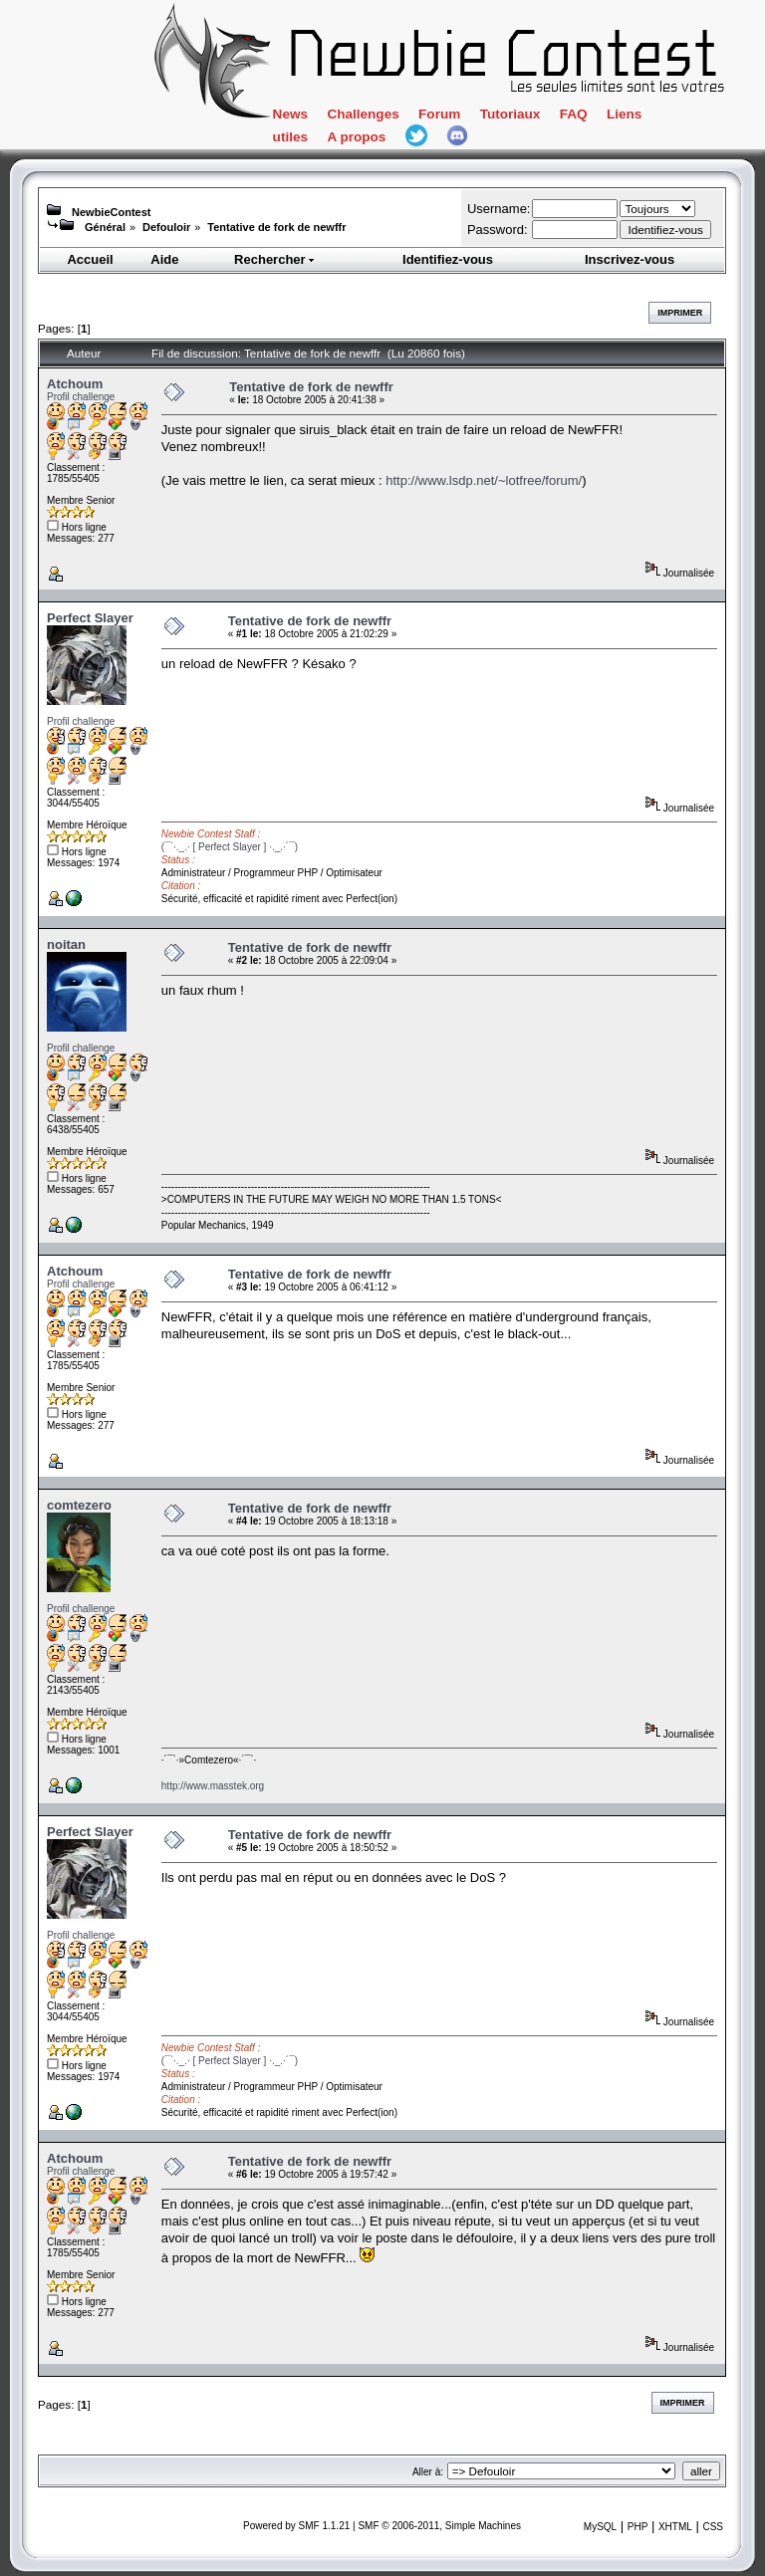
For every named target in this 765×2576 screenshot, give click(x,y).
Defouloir (166, 227)
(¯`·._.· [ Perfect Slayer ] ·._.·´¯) (229, 846)
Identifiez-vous (447, 259)
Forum (439, 114)
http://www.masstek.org (212, 1785)
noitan (66, 944)
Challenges (362, 114)
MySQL (600, 2526)
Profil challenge (81, 396)
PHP (638, 2526)
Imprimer (679, 313)
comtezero (79, 1505)
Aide (164, 259)
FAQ (574, 114)
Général (105, 227)
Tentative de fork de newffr (276, 227)
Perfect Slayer (90, 617)
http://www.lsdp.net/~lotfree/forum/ (483, 480)
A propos (356, 136)
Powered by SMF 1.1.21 (296, 2525)
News (290, 114)
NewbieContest (111, 212)
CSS (712, 2526)
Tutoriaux (510, 114)
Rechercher (275, 259)
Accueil (90, 259)
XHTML (675, 2526)
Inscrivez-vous (629, 259)
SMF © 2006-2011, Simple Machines (439, 2525)
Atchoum (75, 383)
